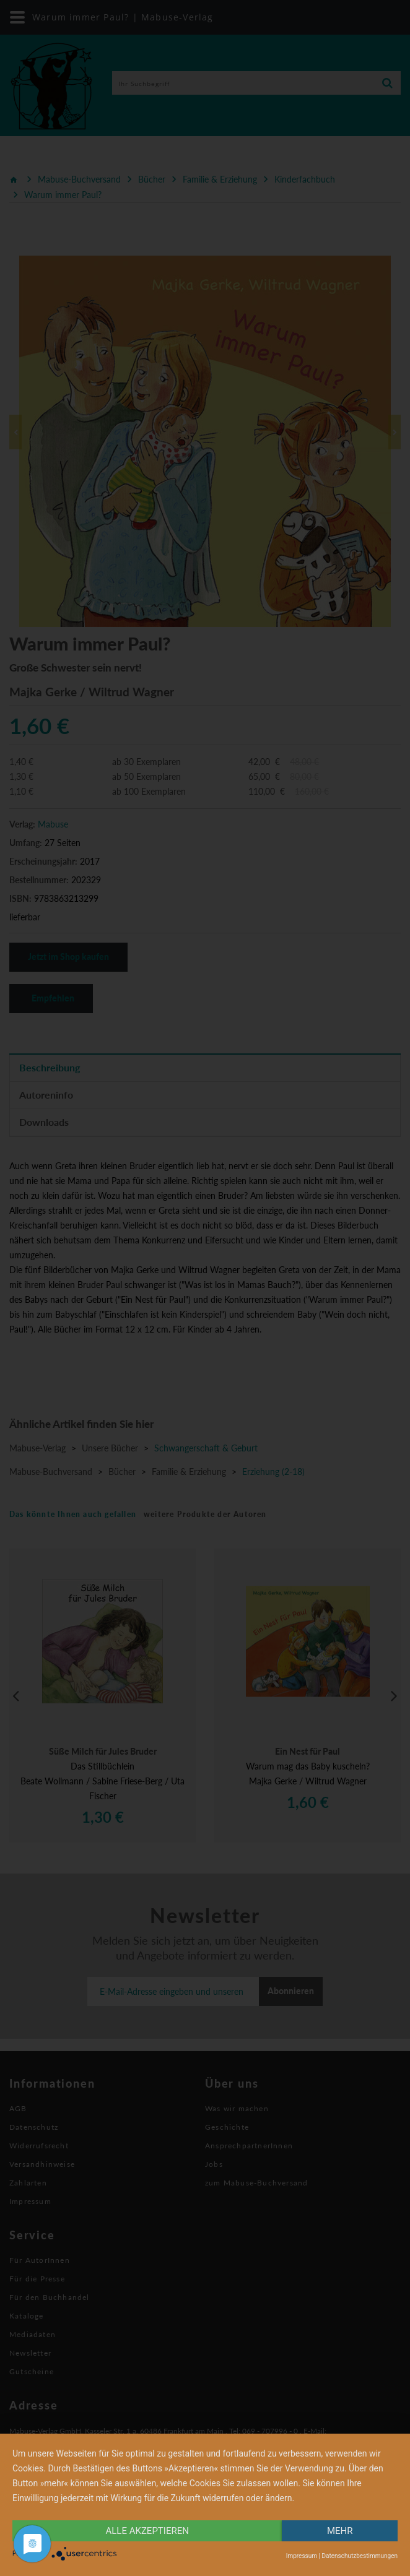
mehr (340, 2530)
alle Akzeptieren (147, 2530)
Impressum (301, 2555)
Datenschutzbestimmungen (359, 2555)
